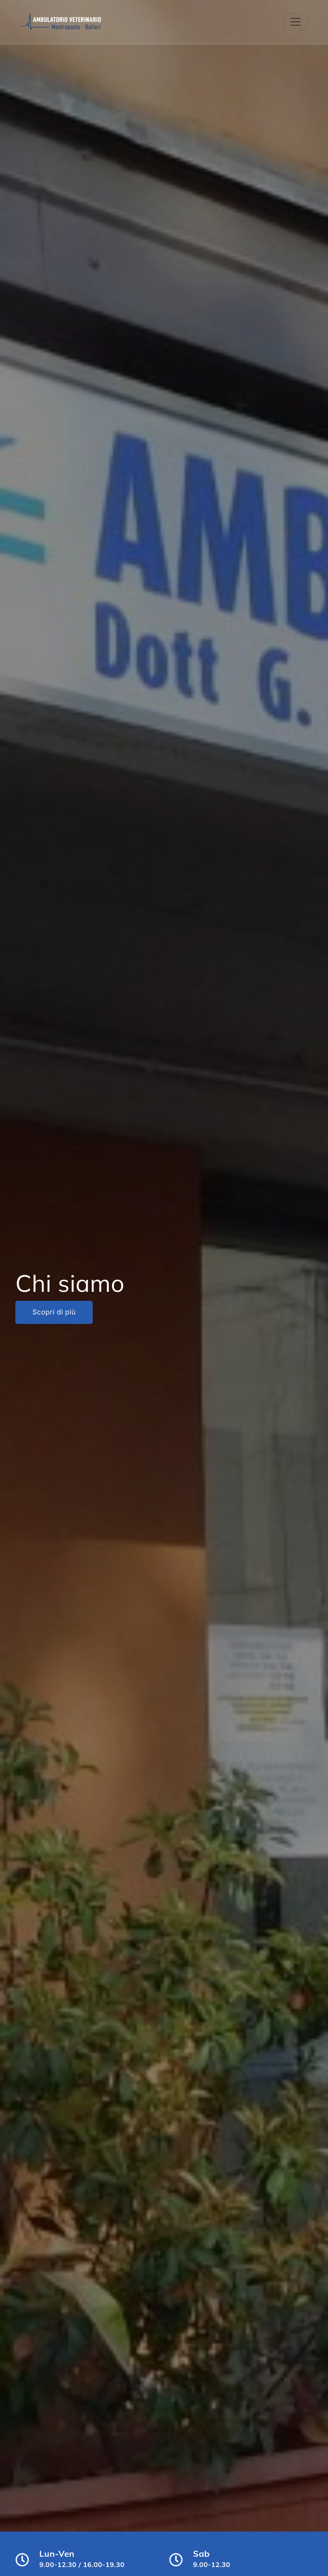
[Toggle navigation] (296, 21)
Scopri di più (54, 1312)
